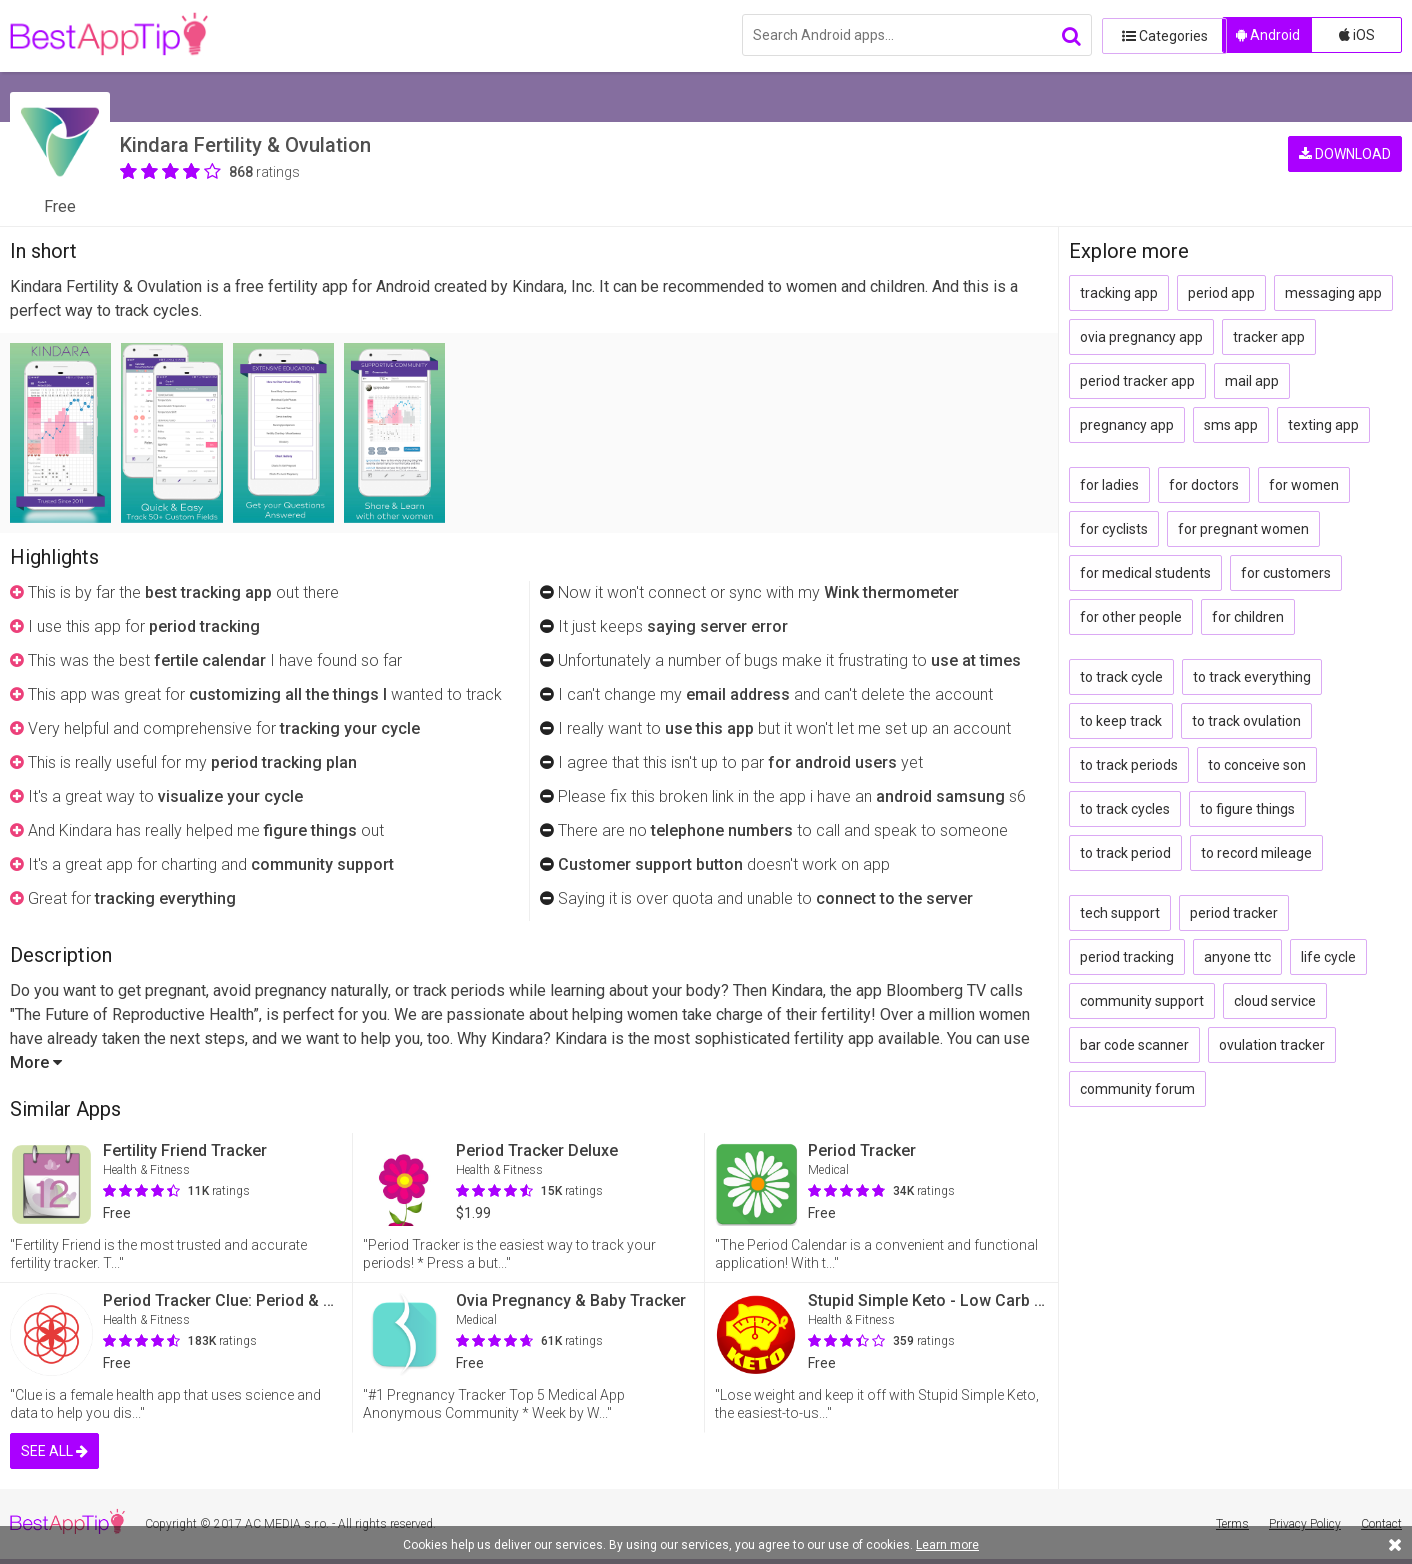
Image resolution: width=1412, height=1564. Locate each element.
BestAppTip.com (112, 36)
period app (1221, 293)
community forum (1137, 1089)
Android (1268, 35)
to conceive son (1257, 765)
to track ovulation (1246, 721)
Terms (1232, 1524)
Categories (1157, 35)
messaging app (1333, 293)
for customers (1286, 573)
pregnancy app (1127, 425)
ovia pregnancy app (1141, 337)
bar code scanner (1134, 1045)
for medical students (1145, 573)
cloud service (1275, 1001)
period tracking (1127, 957)
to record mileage (1256, 853)
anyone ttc (1237, 957)
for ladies (1109, 485)
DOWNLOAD (1345, 150)
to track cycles (1125, 809)
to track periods (1129, 765)
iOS (1357, 35)
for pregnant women (1243, 529)
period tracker (1234, 913)
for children (1248, 617)
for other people (1131, 617)
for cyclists (1114, 529)
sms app (1231, 425)
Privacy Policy (1305, 1524)
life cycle (1328, 957)
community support (1142, 1001)
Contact (1381, 1524)
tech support (1120, 913)
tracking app (1119, 293)
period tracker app (1137, 381)
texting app (1323, 425)
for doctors (1204, 485)
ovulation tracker (1272, 1045)
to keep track (1121, 721)
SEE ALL (54, 1451)
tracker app (1269, 337)
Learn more (947, 1545)
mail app (1252, 381)
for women (1304, 485)
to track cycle (1121, 677)
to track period (1125, 853)
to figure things (1247, 809)
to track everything (1252, 677)
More (36, 1062)
